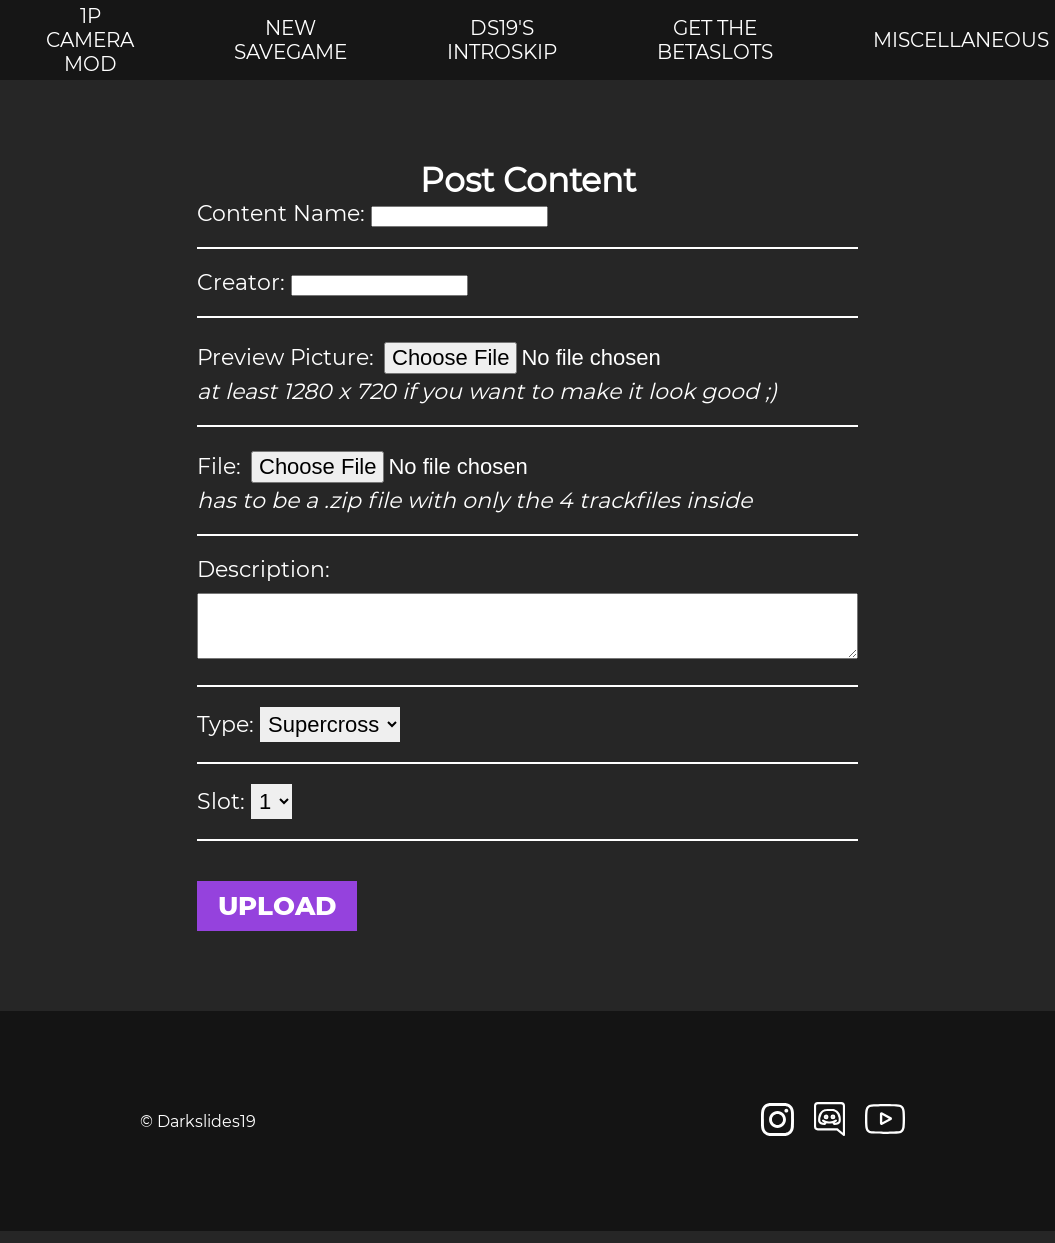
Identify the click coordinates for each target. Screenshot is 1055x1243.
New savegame (290, 40)
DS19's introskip (502, 40)
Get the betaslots (715, 40)
